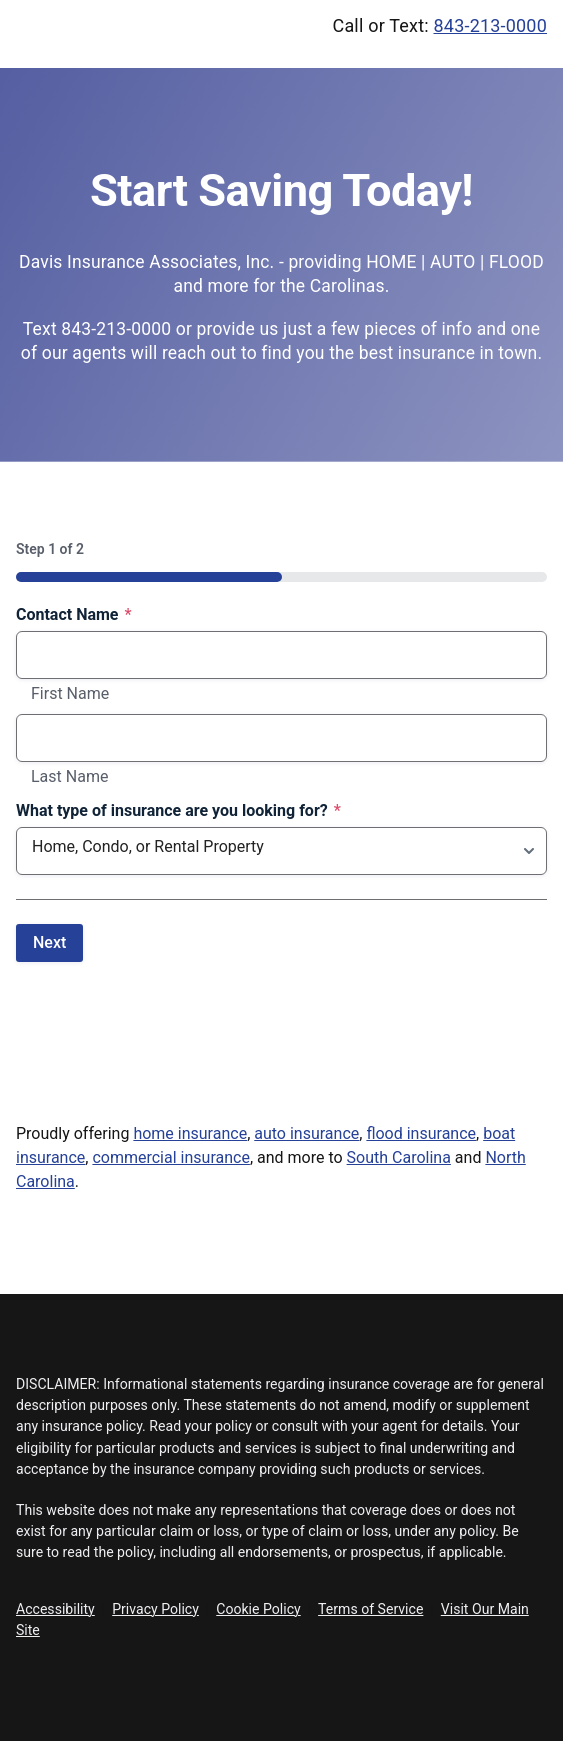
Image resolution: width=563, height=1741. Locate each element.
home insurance (190, 1133)
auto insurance (306, 1133)
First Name (70, 694)
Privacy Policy (155, 1609)
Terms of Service (370, 1609)
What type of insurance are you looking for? (178, 811)
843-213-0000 (491, 25)
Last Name (69, 777)
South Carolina (399, 1157)
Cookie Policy (258, 1609)
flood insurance (421, 1133)
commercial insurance (170, 1157)
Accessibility (55, 1609)
